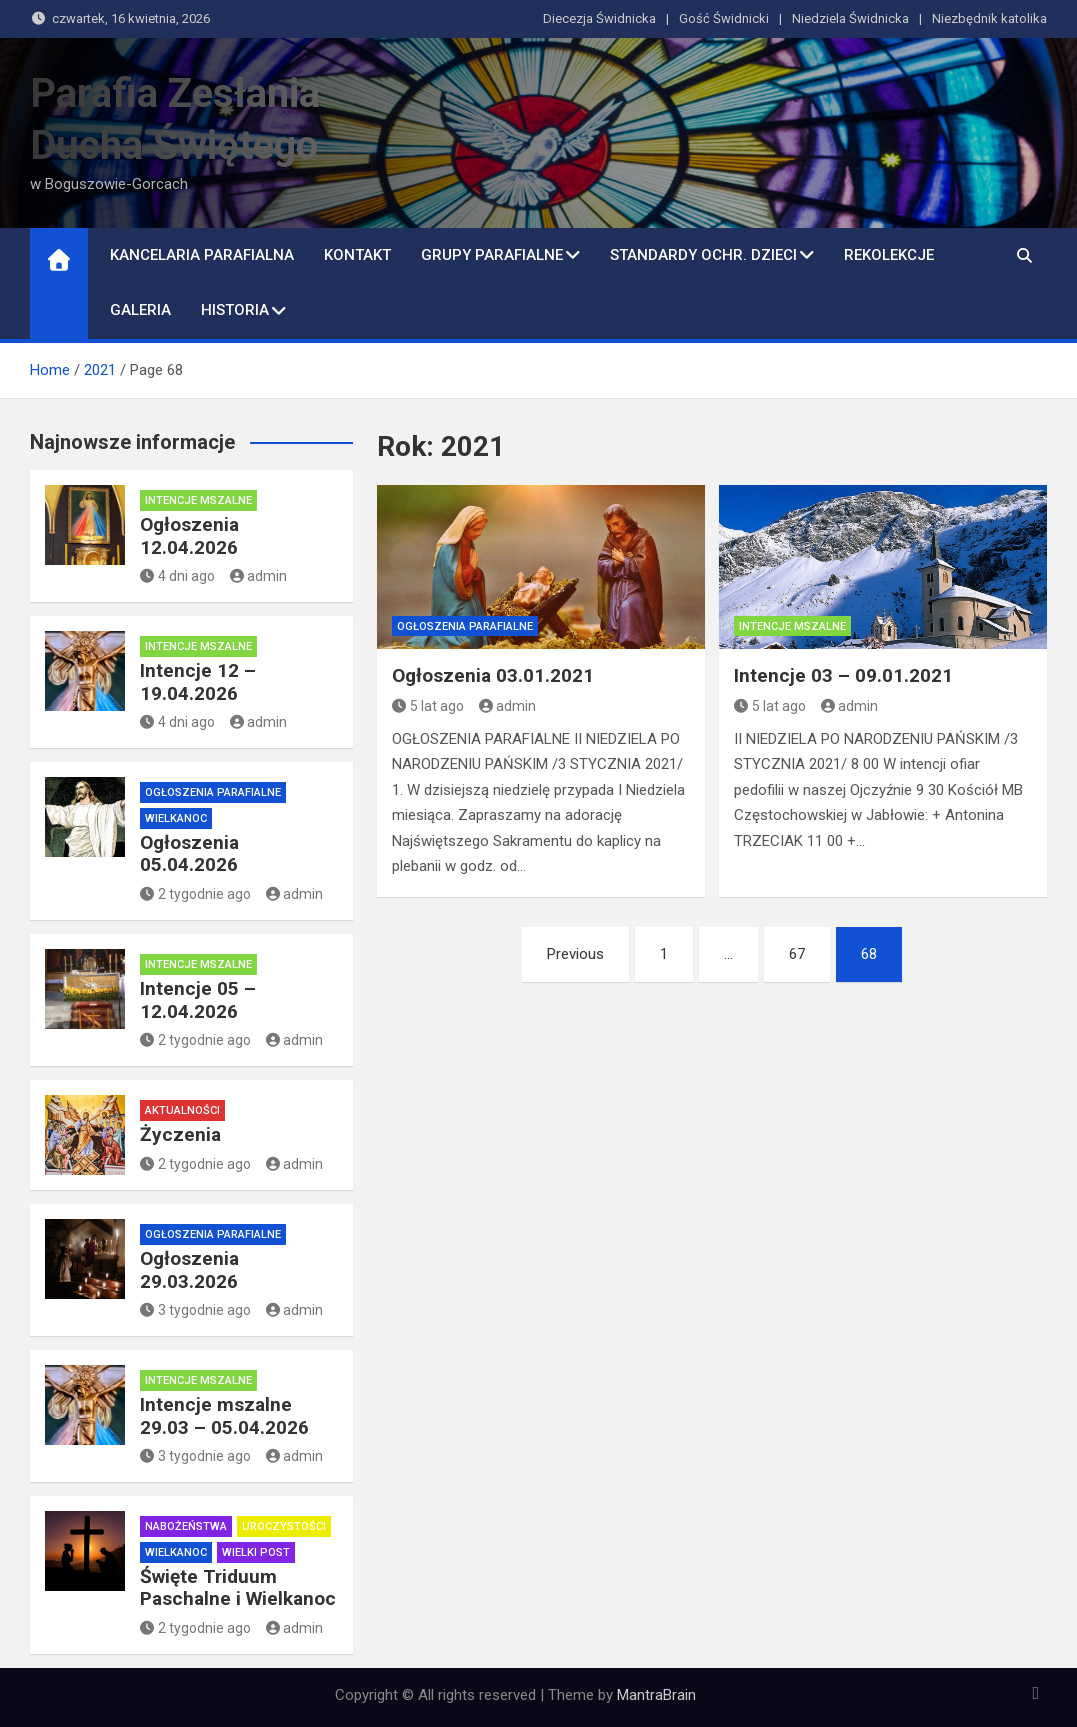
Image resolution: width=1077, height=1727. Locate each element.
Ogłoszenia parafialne (465, 626)
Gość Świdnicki (724, 18)
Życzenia (180, 1134)
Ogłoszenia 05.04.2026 (189, 854)
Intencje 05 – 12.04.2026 (198, 1000)
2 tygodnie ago (195, 894)
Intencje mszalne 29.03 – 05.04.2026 (224, 1416)
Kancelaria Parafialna (202, 255)
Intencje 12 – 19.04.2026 (198, 682)
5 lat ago (428, 706)
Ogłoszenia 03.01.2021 (493, 675)
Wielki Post (256, 1552)
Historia (235, 310)
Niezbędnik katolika (989, 18)
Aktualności (182, 1110)
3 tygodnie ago (195, 1310)
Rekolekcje (889, 255)
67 (797, 954)
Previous (575, 954)
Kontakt (357, 255)
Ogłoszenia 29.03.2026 (189, 1270)
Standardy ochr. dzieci (703, 255)
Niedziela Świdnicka (850, 18)
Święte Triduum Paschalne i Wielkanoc (238, 1588)
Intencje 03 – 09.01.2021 (843, 675)
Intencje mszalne (792, 626)
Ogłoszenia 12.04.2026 (189, 536)
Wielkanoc (176, 818)
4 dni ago (177, 576)
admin (508, 706)
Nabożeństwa (186, 1526)
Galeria (140, 310)
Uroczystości (284, 1526)
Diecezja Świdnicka (599, 18)
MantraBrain (656, 1695)
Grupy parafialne (492, 255)
